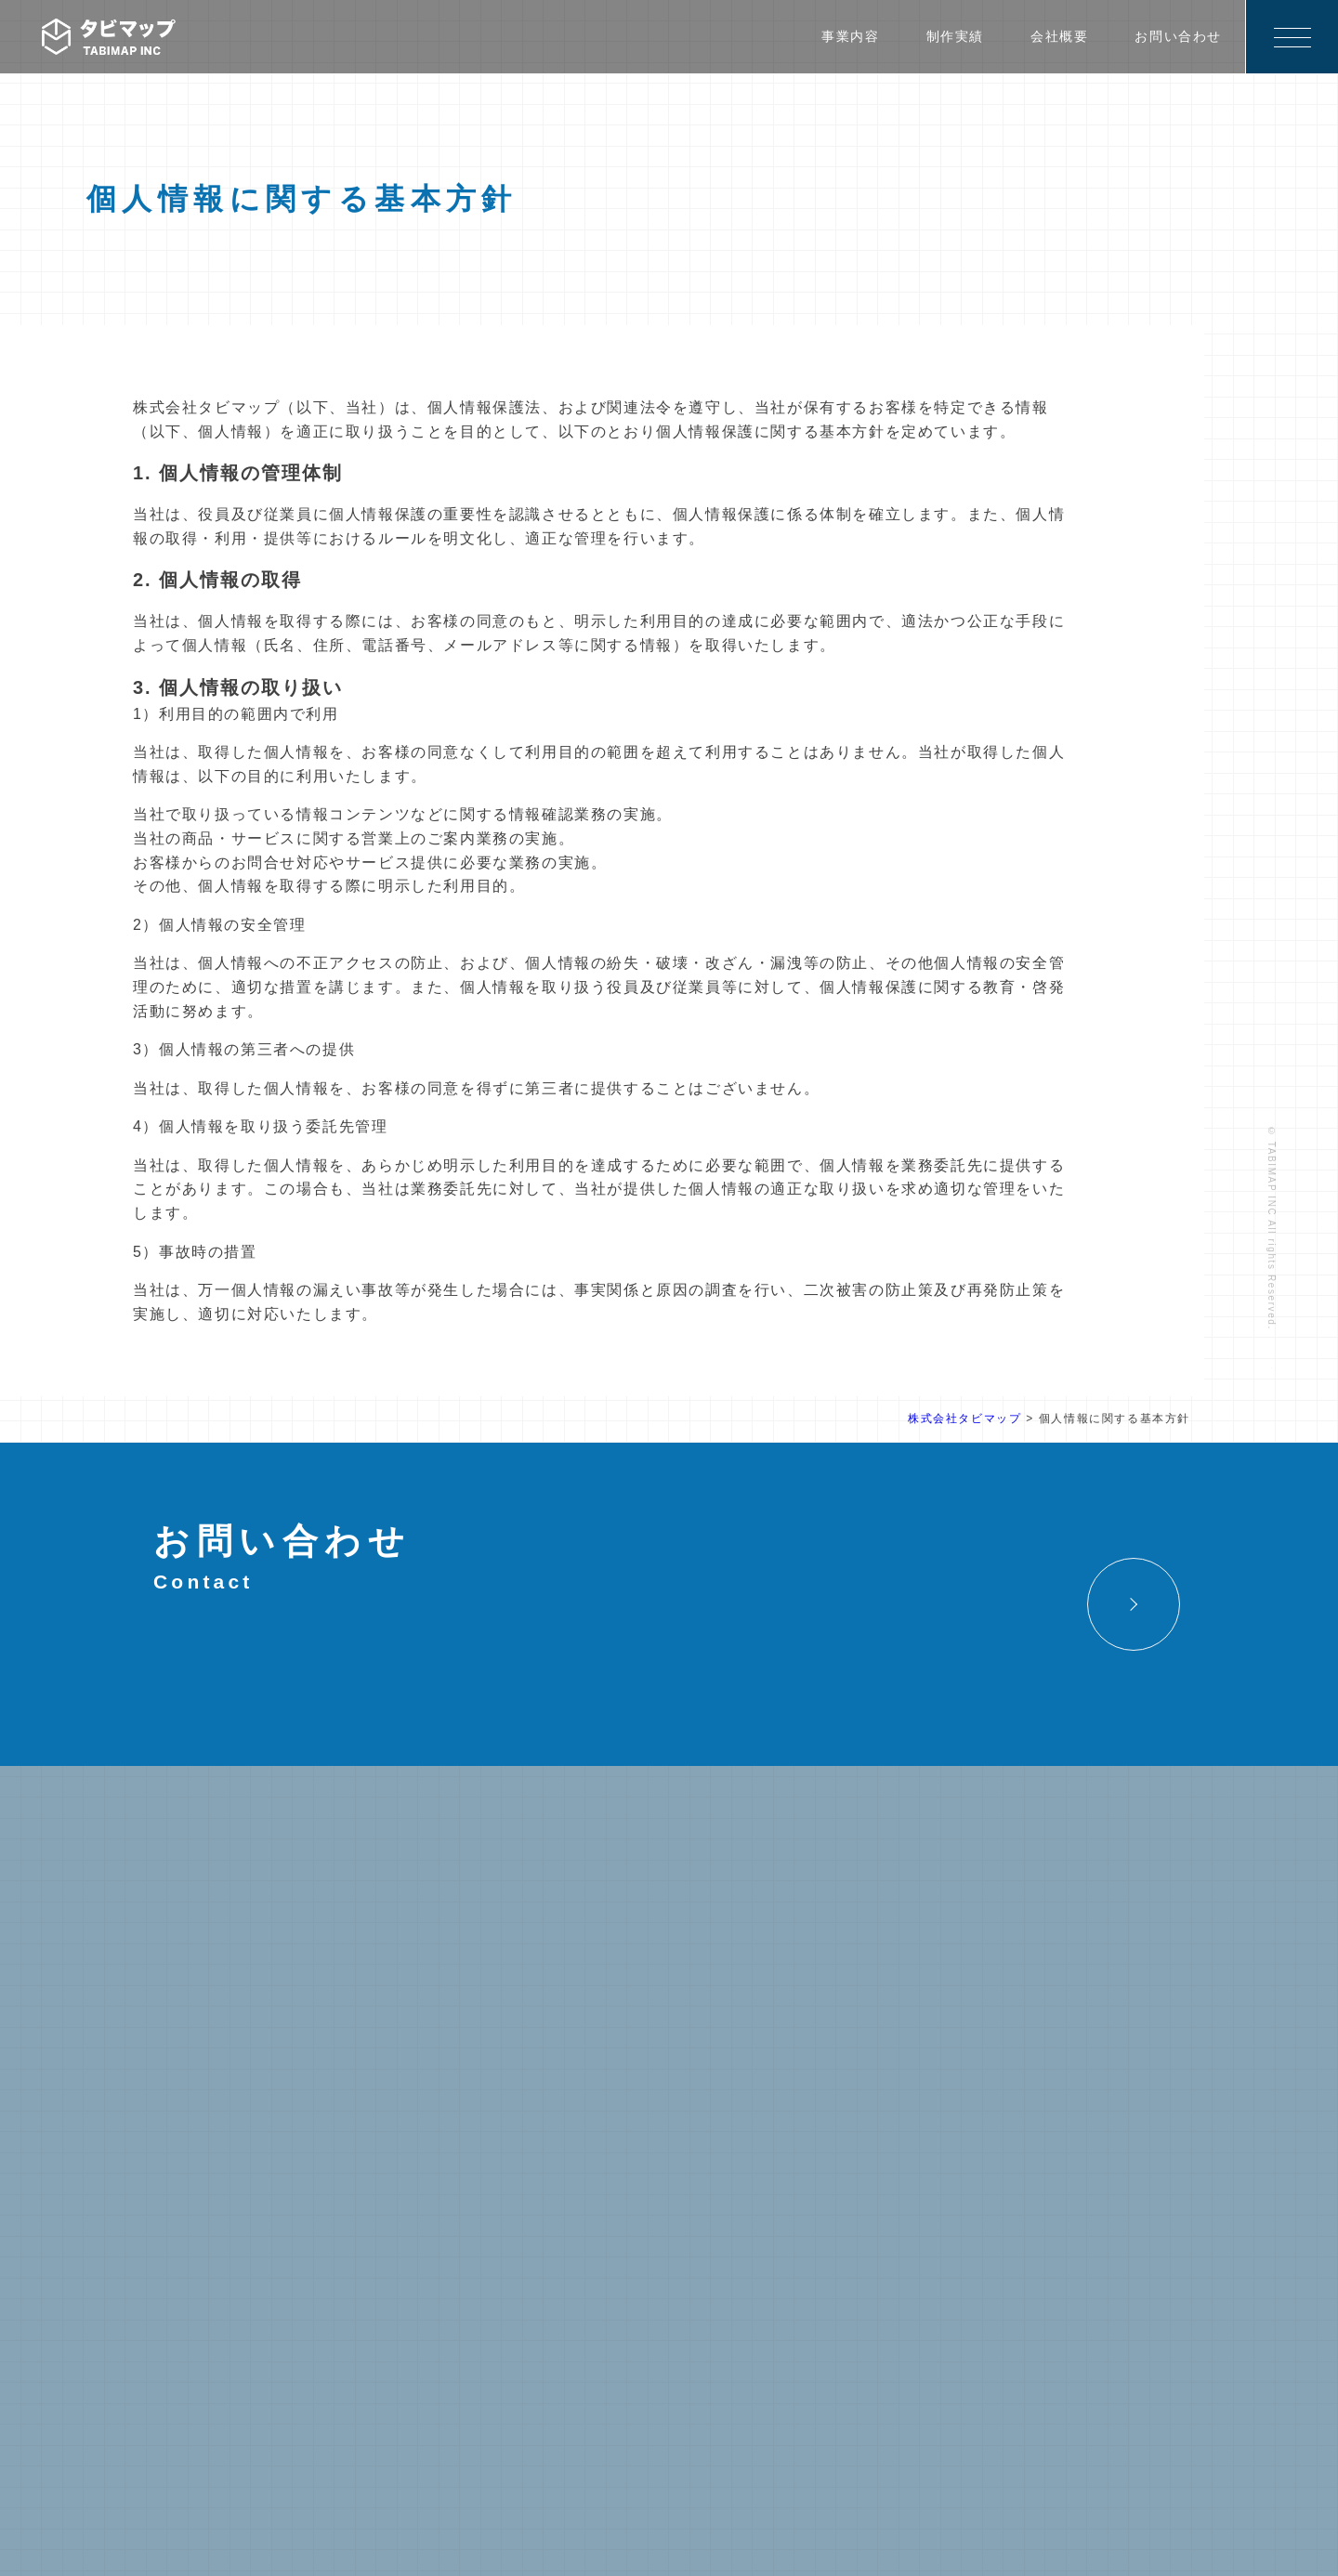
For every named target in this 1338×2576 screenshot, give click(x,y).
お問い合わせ (1178, 36)
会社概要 (1059, 36)
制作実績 (955, 36)
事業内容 (850, 36)
